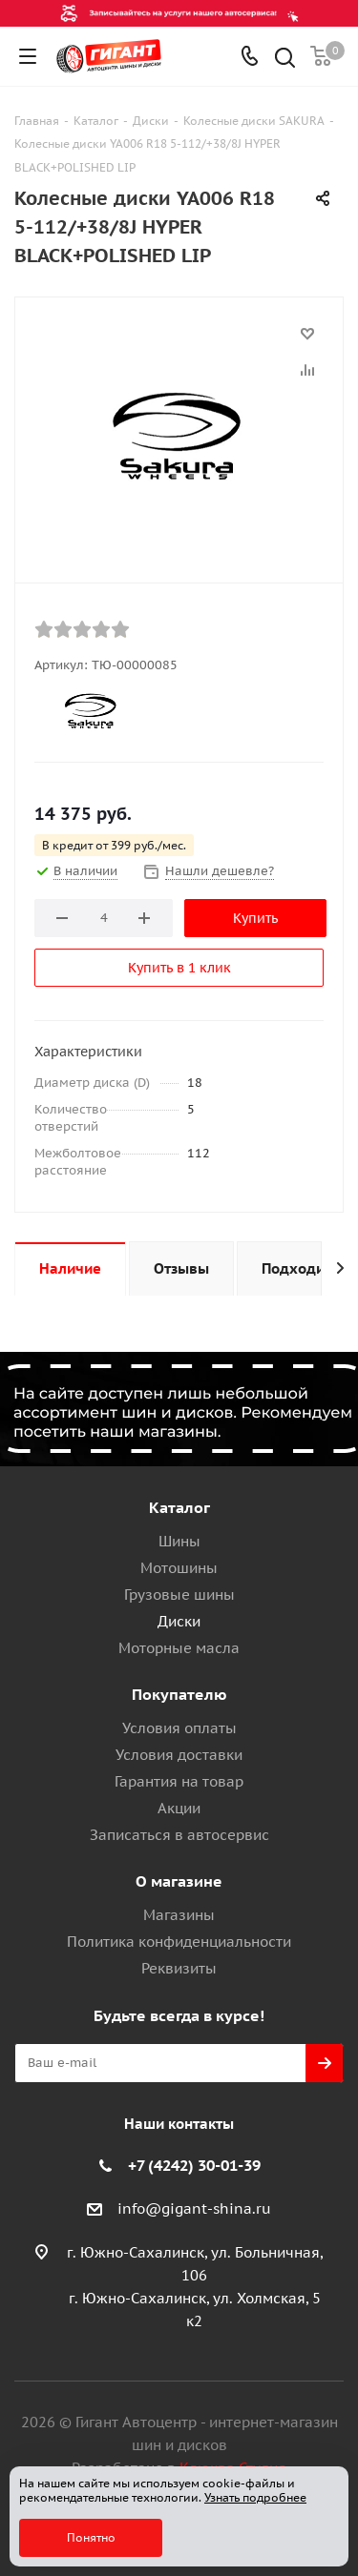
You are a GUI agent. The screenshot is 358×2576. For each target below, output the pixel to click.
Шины (179, 1541)
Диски (179, 1621)
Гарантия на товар (179, 1781)
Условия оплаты (179, 1728)
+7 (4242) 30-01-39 (194, 2165)
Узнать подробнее (255, 2497)
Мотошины (179, 1568)
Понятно (91, 2537)
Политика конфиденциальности (179, 1941)
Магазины (179, 1915)
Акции (179, 1808)
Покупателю (179, 1694)
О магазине (179, 1881)
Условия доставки (179, 1755)
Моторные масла (179, 1648)
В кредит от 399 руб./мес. (114, 845)
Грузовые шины (179, 1594)
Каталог (179, 1507)
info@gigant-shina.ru (194, 2208)
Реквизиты (179, 1968)
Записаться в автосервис (179, 1835)
